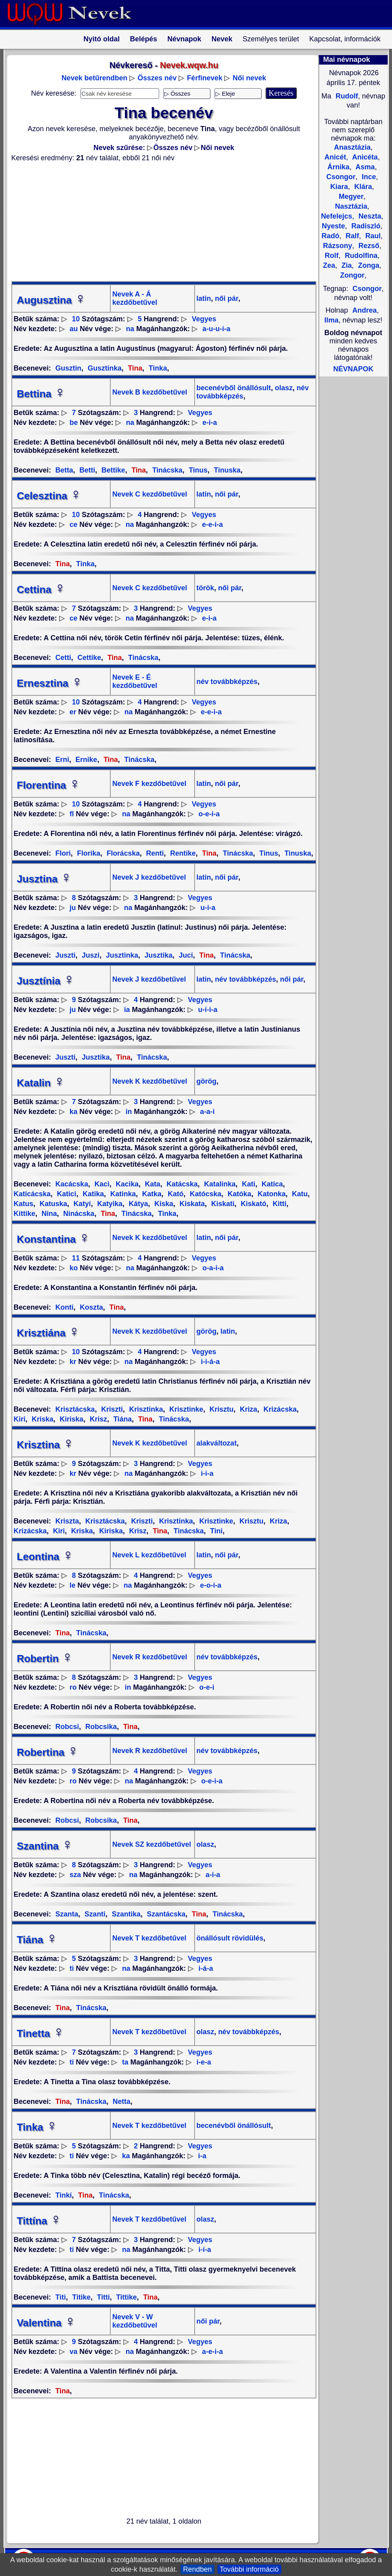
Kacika (126, 1184)
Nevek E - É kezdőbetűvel (134, 681)
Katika (92, 1194)
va (74, 2351)
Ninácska (78, 1214)
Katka (151, 1194)
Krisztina (45, 1444)
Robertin (45, 1658)
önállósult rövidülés (230, 1938)
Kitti (278, 1204)
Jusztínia (46, 980)
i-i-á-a (210, 1362)
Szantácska (165, 1914)
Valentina (46, 2322)
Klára (362, 187)
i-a (202, 2156)
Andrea (364, 310)
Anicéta (364, 157)
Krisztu (221, 1409)
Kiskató (252, 1204)
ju (73, 908)
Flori (63, 853)
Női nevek (249, 78)
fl (72, 814)
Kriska (42, 1419)
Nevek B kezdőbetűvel (149, 392)
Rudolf (346, 96)
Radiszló (365, 226)
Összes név (156, 78)
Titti (102, 2297)
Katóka (238, 1194)
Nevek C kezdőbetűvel (149, 494)
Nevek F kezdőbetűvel (149, 784)
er (73, 712)
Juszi (90, 955)
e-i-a (210, 422)
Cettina (41, 589)
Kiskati (221, 1204)
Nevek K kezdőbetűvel (149, 1081)
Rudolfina (360, 255)
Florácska (122, 853)
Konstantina (53, 1239)
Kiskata (191, 1204)
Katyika (109, 1204)
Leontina (45, 1556)
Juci (185, 955)
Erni (62, 760)
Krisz (97, 1419)
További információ (249, 2569)
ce (74, 524)
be (74, 422)
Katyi (81, 1204)
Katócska (204, 1194)
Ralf (351, 236)
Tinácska (166, 470)
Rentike (182, 853)
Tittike (125, 2297)
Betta (64, 470)
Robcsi (67, 1727)
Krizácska (279, 1409)
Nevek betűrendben (94, 78)
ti (72, 1968)
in (129, 1112)
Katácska (181, 1184)
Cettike (88, 658)
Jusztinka (121, 955)
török (205, 588)
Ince (368, 177)
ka (74, 1112)
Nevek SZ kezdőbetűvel (151, 1844)
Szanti (94, 1914)
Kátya (137, 1204)
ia (127, 1010)
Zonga (367, 265)
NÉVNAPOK (353, 369)
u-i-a (208, 908)
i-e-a (204, 2062)
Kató (175, 1194)
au (74, 329)
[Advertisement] (159, 222)
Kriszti (111, 1409)
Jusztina (44, 878)
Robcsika (100, 1727)
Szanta (67, 1914)
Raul (372, 236)
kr (73, 1362)
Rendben (197, 2569)
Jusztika (158, 955)
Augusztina (51, 300)
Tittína (39, 2220)
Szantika (125, 1914)
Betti (86, 470)
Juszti (66, 955)
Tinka (157, 368)
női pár (225, 298)
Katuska (52, 1204)
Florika (87, 853)
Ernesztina (50, 683)
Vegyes (204, 319)
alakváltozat (217, 1443)
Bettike (112, 470)
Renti (154, 853)
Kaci (101, 1184)
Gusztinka (104, 368)
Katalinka (219, 1184)
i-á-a (206, 1968)
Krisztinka (145, 1409)
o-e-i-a (209, 814)
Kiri (58, 1531)
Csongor (367, 289)
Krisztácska (75, 1409)
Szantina (45, 1845)
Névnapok (184, 39)
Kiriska (71, 1419)
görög (207, 1081)
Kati (247, 1184)
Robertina (48, 1752)
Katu (299, 1194)
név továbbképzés (227, 682)
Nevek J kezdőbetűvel (149, 877)
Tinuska (226, 470)
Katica (271, 1184)
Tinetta (41, 2033)
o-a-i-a (213, 1268)
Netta (120, 2101)
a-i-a (213, 1875)
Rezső (368, 246)
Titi (61, 2297)
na (130, 329)
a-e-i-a (212, 2351)
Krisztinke (185, 1409)
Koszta (90, 1307)
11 (76, 1258)
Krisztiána (48, 1332)
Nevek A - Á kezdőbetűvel (134, 298)
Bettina (41, 393)
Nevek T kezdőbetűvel (149, 1938)
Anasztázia (352, 147)
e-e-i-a (212, 524)
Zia (346, 265)
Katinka (122, 1194)
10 (76, 319)
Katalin (41, 1082)
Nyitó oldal (102, 39)
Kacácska (72, 1184)
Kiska (162, 1204)
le (73, 1585)
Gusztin (69, 368)
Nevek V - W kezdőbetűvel (134, 2321)
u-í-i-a (207, 1010)
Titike (80, 2297)
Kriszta (67, 1521)
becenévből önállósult (234, 388)
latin (204, 298)
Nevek (222, 39)
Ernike (85, 760)
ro (73, 1687)
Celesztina (49, 495)
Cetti (63, 658)
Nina (48, 1214)
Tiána (121, 1419)
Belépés (143, 39)
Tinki (64, 2195)
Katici (65, 1194)
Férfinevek (204, 78)
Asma (364, 167)
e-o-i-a (210, 1585)
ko (74, 1268)
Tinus (197, 470)
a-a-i (207, 1112)
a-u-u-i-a (216, 329)
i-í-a (205, 2250)
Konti (65, 1307)
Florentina (49, 785)
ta (125, 2062)
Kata (151, 1184)
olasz (283, 388)
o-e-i (206, 1687)
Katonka (271, 1194)
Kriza (247, 1409)
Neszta (369, 216)
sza (75, 1875)
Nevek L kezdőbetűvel (149, 1555)
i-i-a (207, 1473)
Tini (215, 1531)
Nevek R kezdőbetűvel (149, 1657)
